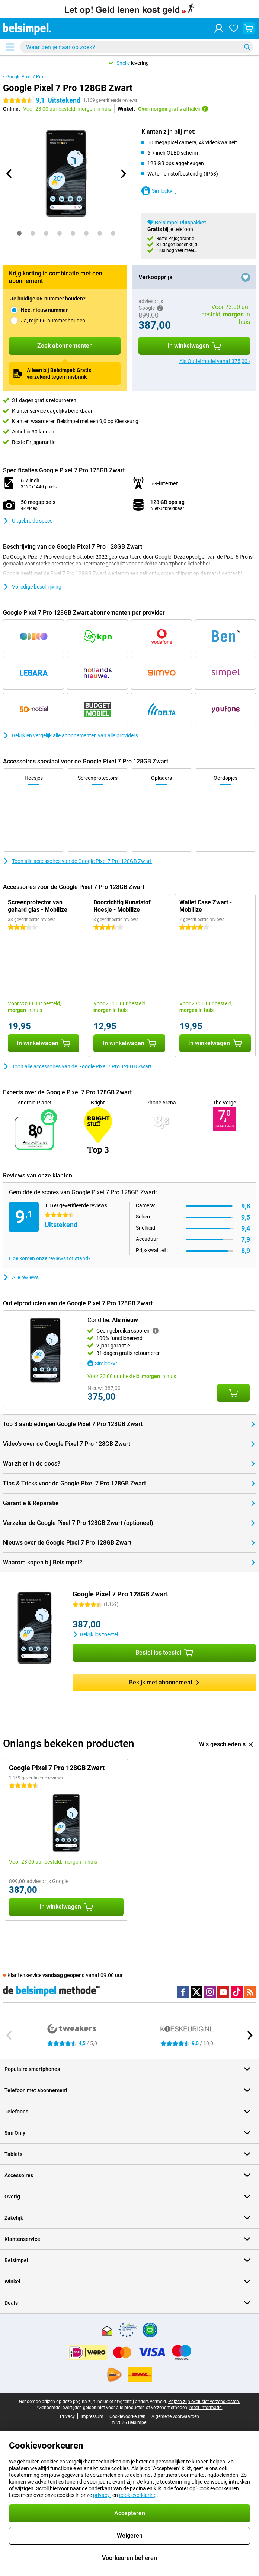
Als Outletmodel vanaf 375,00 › (214, 361)
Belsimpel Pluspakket (180, 223)
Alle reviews (21, 1277)
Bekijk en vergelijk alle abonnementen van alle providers (70, 735)
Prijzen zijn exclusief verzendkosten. (204, 2401)
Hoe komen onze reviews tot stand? (50, 1258)
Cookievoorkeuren (127, 2416)
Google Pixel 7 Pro (24, 76)
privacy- (102, 2495)
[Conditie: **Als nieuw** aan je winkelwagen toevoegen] (233, 1393)
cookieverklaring (138, 2495)
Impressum (92, 2416)
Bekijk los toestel (95, 1634)
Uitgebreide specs (27, 521)
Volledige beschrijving (32, 587)
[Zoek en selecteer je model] (136, 47)
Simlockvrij (158, 190)
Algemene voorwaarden (175, 2416)
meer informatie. (206, 2407)
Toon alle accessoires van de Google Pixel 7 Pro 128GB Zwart (77, 861)
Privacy (67, 2416)
